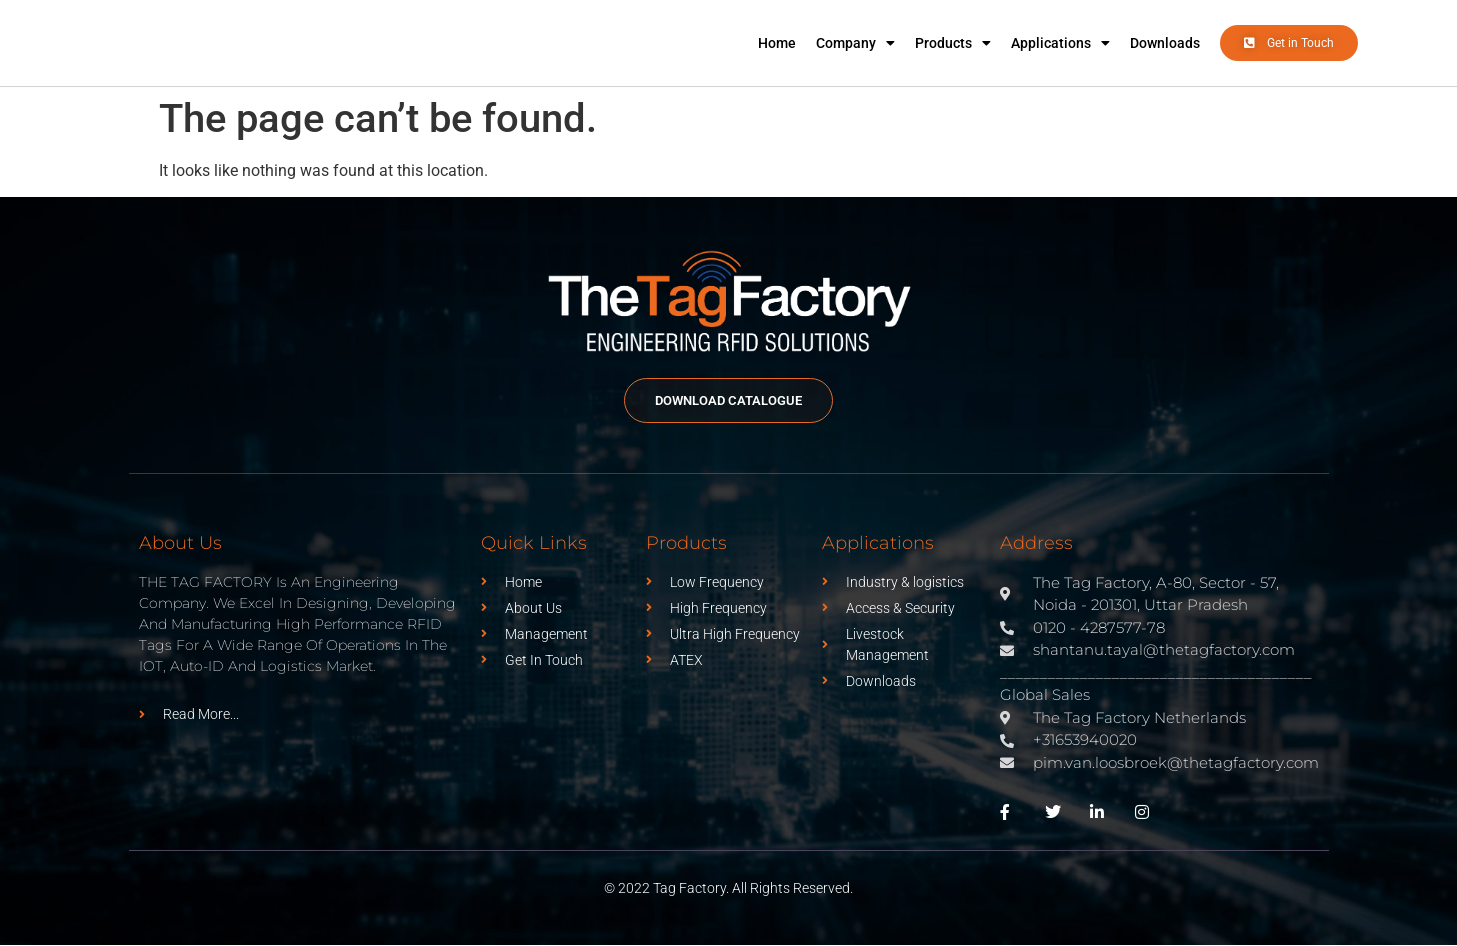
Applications (1060, 43)
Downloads (1165, 43)
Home (777, 43)
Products (953, 43)
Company (855, 43)
